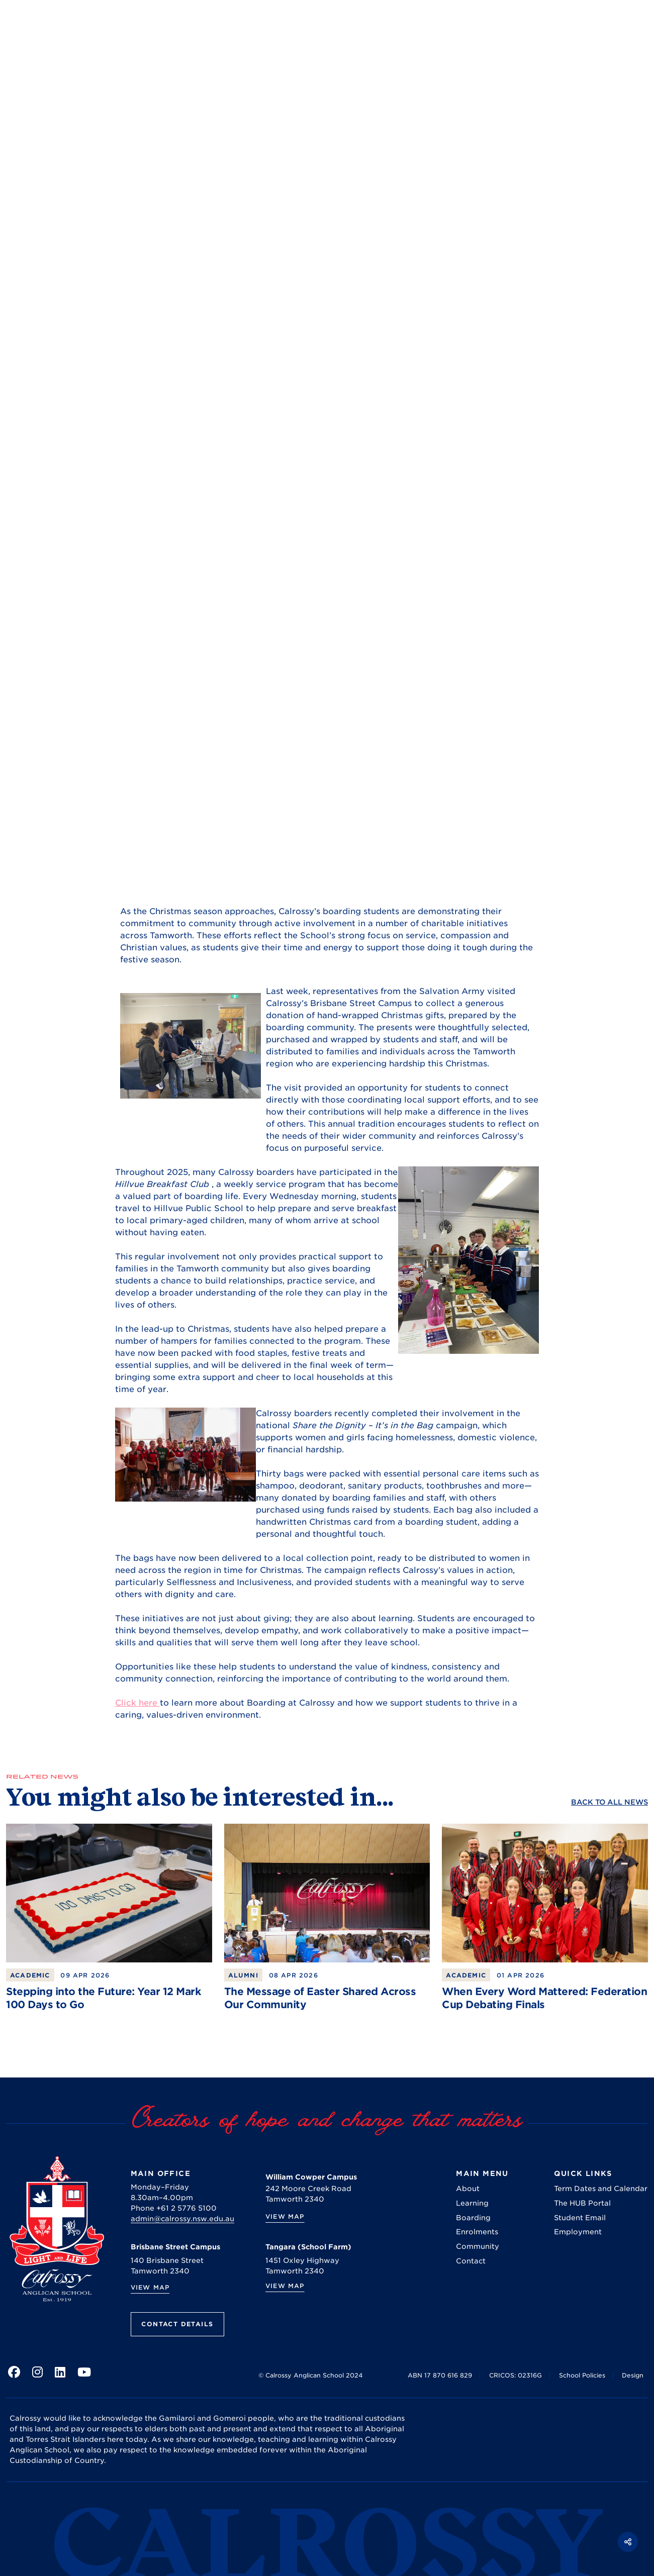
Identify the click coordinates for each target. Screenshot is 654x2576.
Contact (471, 2261)
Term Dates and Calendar (600, 2189)
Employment (578, 2232)
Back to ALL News (609, 1802)
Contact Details (177, 2324)
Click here (137, 1703)
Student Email (580, 2218)
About (468, 2189)
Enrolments (477, 2232)
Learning (472, 2203)
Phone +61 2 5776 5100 (174, 2208)
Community (477, 2246)
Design (632, 2375)
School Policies (582, 2375)
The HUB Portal (582, 2203)
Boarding (473, 2218)
